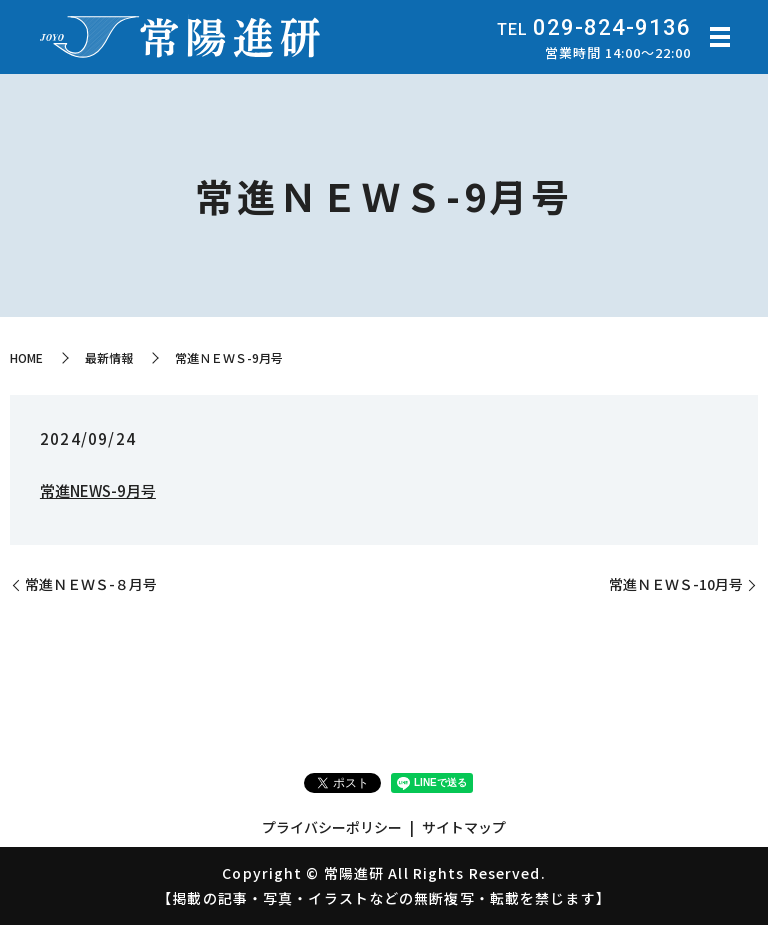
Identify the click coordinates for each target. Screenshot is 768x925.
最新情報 (109, 357)
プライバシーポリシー (332, 827)
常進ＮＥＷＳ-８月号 (91, 584)
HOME (26, 357)
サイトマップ (464, 827)
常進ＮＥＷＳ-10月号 (676, 584)
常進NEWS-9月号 (98, 490)
